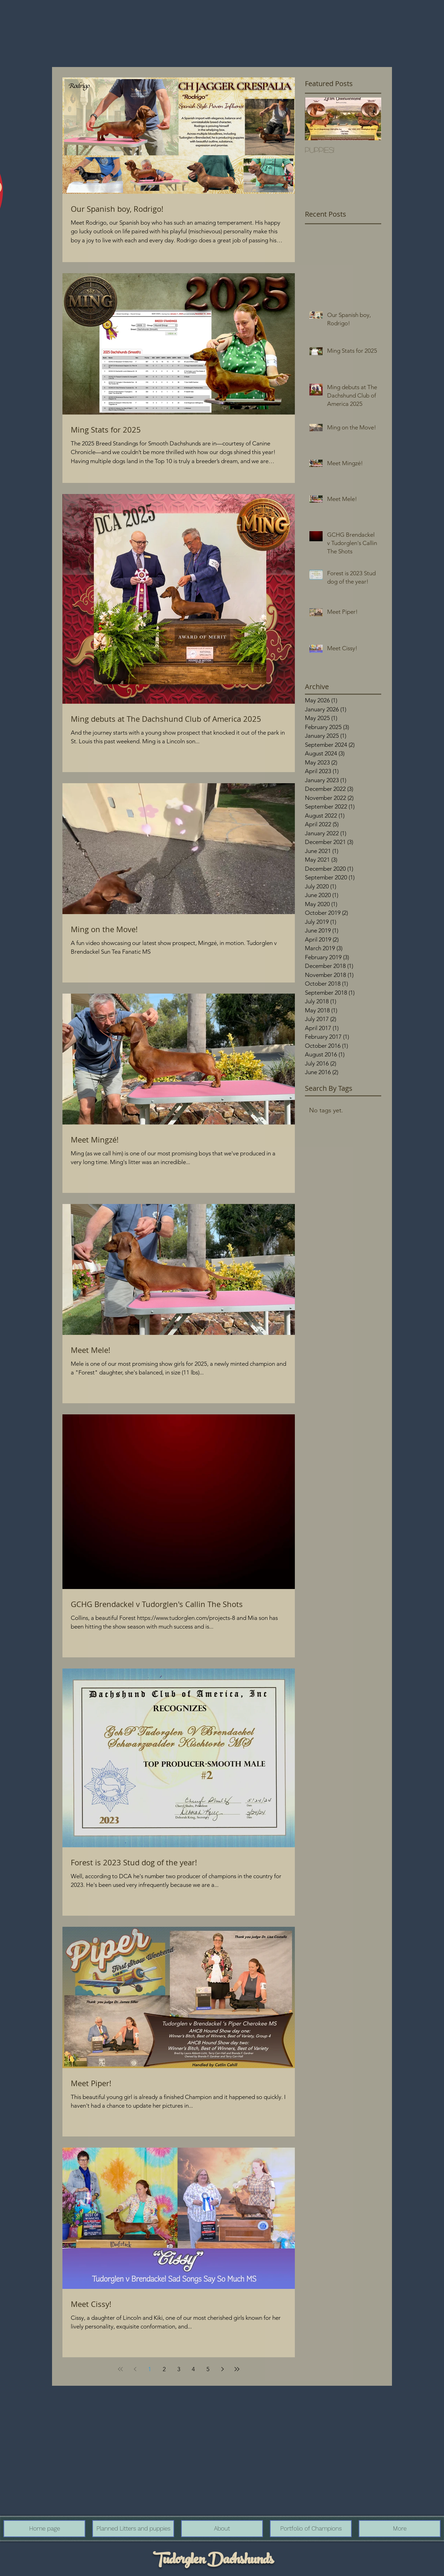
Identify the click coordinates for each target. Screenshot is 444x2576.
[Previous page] (135, 2369)
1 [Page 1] (149, 2369)
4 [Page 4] (193, 2369)
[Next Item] (370, 119)
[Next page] (222, 2369)
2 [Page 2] (164, 2369)
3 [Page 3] (178, 2369)
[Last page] (237, 2369)
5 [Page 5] (208, 2369)
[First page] (120, 2369)
